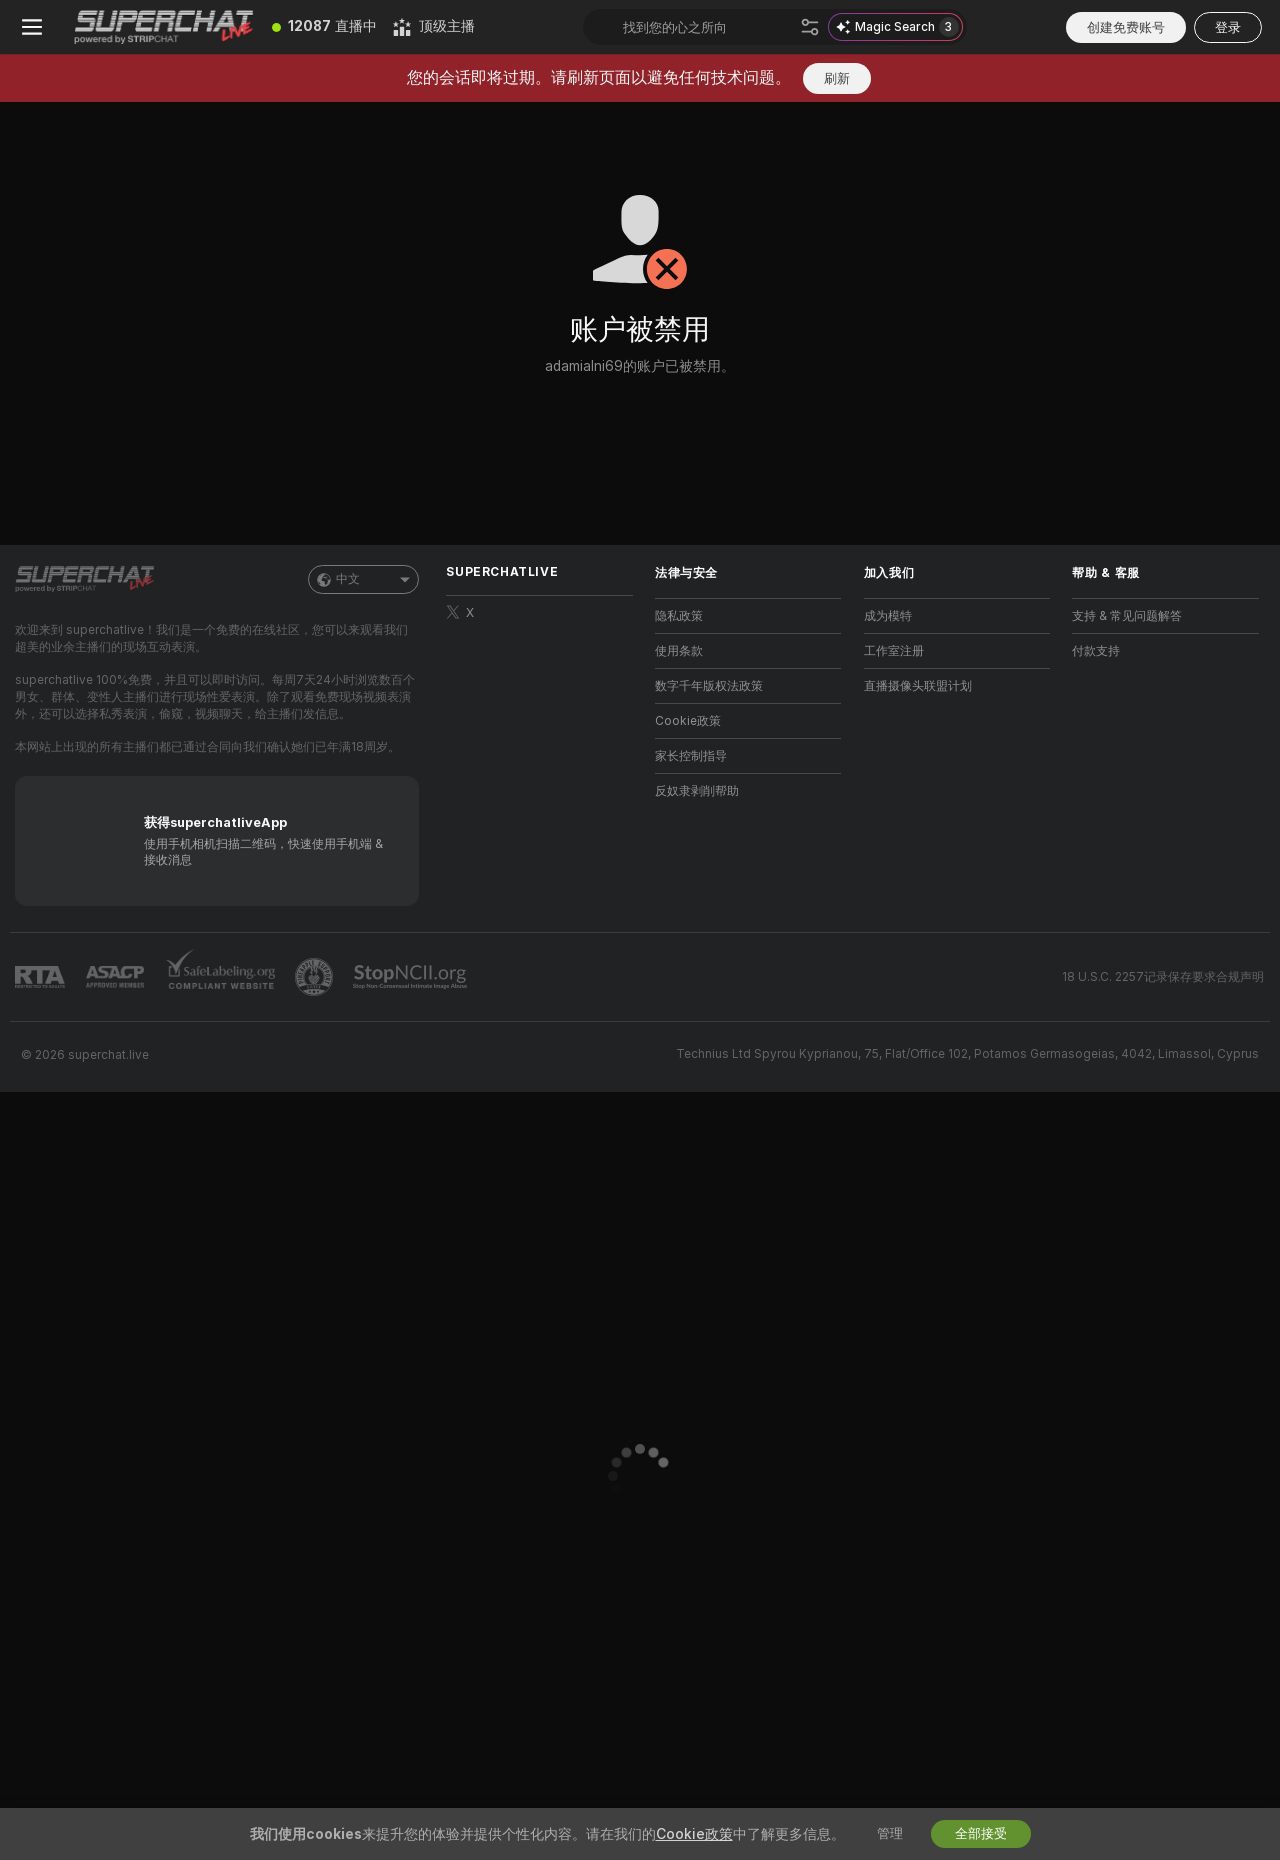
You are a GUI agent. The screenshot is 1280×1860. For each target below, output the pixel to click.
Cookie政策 (688, 721)
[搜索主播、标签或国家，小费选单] (707, 27)
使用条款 (679, 651)
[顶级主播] (434, 27)
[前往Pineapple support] (316, 977)
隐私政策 (679, 616)
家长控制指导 (691, 756)
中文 (363, 579)
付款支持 (1096, 651)
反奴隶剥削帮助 (697, 791)
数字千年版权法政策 (709, 686)
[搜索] (810, 27)
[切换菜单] (32, 27)
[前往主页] (164, 27)
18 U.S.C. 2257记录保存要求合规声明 (1163, 977)
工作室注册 (894, 651)
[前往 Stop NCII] (412, 977)
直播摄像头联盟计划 (918, 686)
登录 (1228, 27)
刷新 (837, 78)
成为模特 (888, 616)
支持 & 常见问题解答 (1127, 616)
